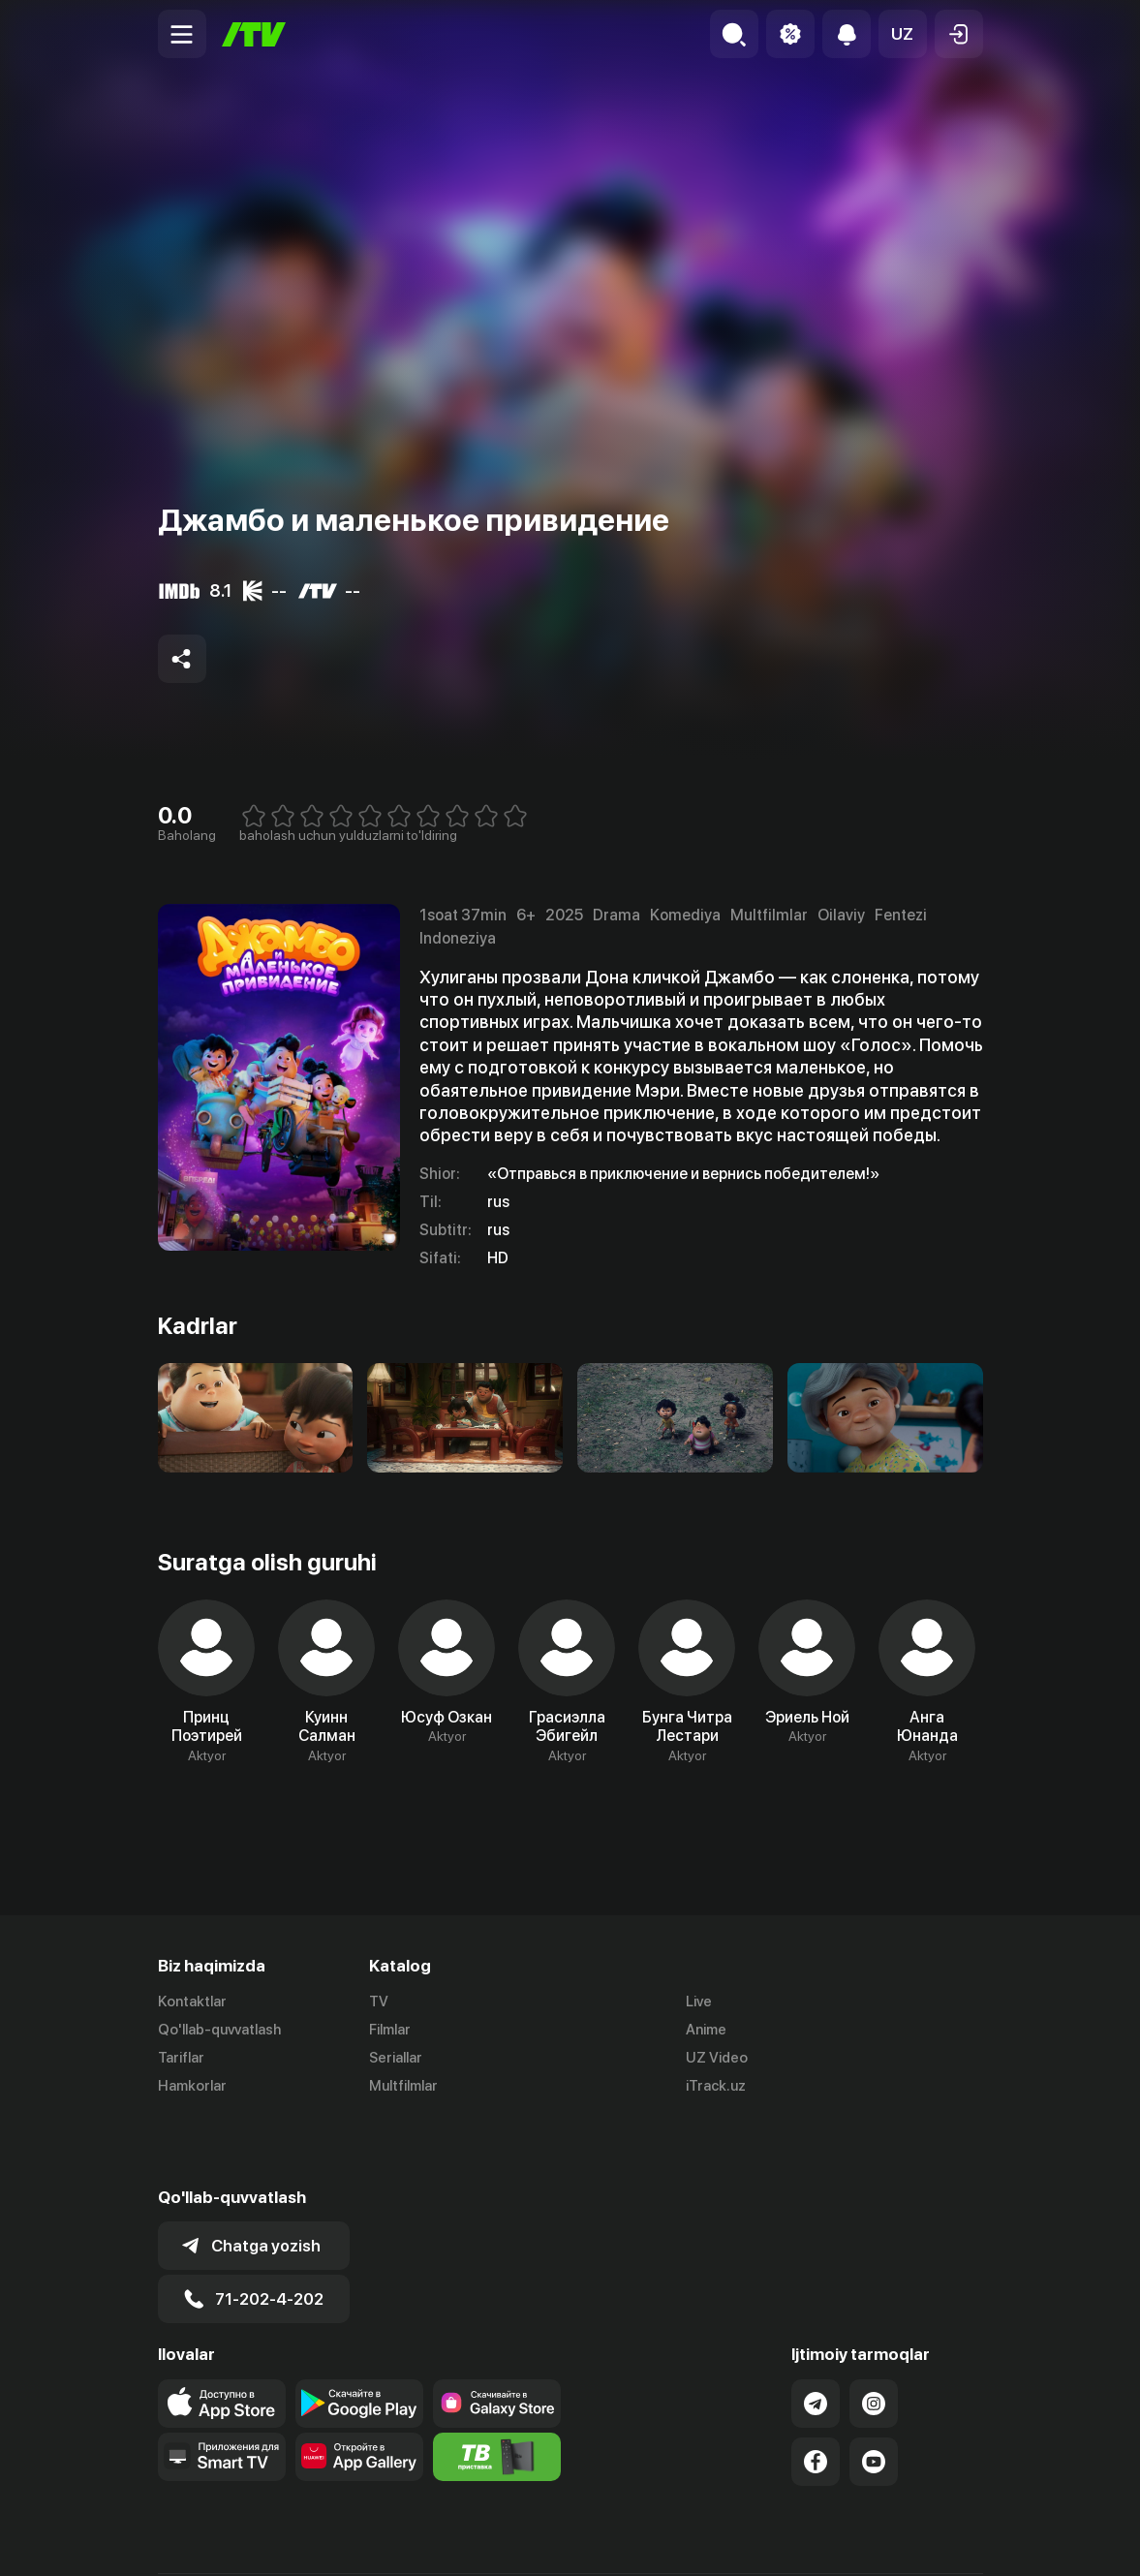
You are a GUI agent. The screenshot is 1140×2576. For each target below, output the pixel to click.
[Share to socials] (182, 659)
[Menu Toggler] (182, 34)
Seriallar (395, 2057)
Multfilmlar (403, 2086)
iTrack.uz (716, 2086)
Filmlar (390, 2029)
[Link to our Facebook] (815, 2393)
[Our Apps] (222, 2388)
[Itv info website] (497, 2388)
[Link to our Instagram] (873, 2335)
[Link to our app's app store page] (222, 2335)
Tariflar (181, 2057)
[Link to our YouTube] (873, 2393)
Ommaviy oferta (795, 2540)
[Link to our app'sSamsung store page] (497, 2335)
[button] (902, 34)
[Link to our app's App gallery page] (359, 2388)
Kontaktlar (192, 2001)
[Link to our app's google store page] (359, 2335)
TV (378, 2001)
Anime (706, 2029)
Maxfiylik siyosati (927, 2540)
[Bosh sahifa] (254, 34)
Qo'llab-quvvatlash (219, 2029)
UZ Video (717, 2057)
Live (699, 2001)
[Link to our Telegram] (815, 2335)
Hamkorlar (192, 2086)
